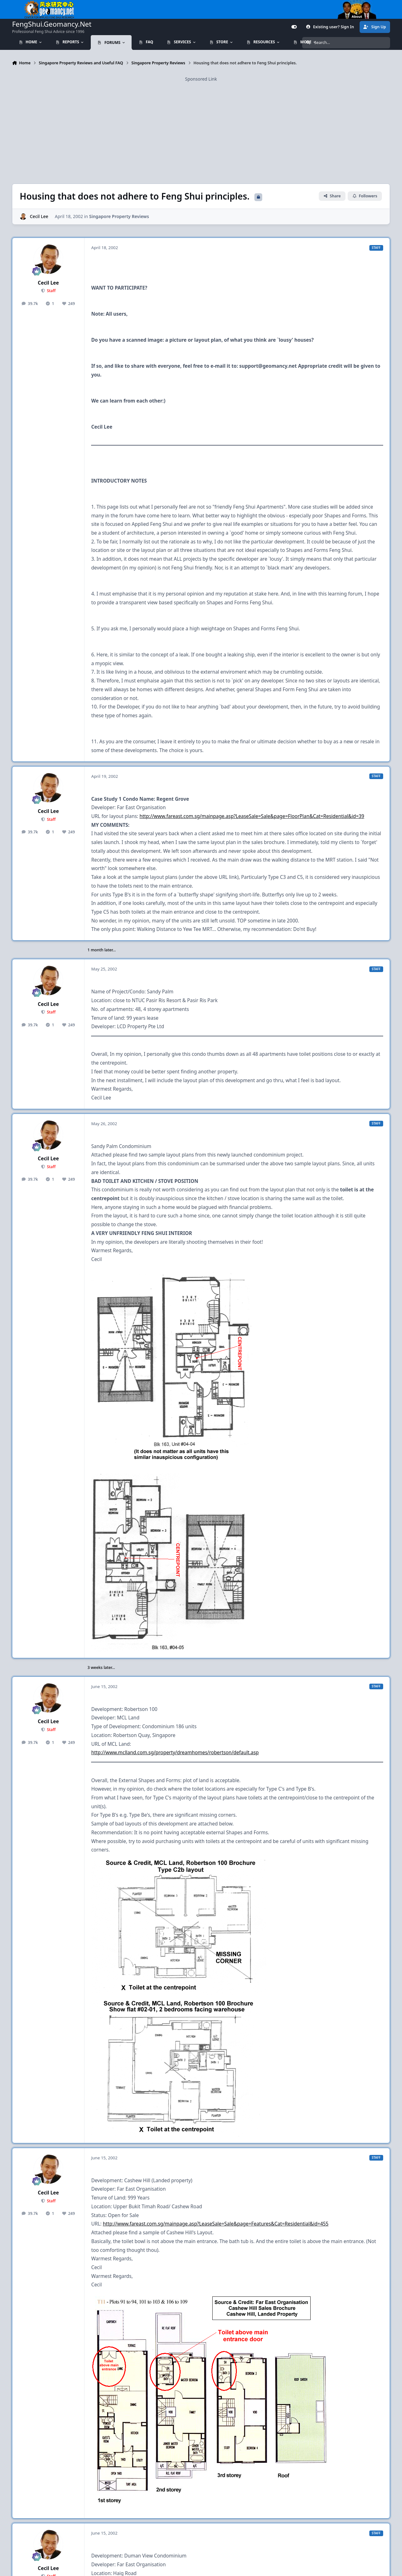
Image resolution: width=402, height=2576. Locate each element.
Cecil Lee (39, 216)
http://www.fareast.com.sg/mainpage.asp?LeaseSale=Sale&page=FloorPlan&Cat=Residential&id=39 (251, 816)
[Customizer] (294, 27)
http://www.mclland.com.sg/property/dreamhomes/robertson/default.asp (174, 1752)
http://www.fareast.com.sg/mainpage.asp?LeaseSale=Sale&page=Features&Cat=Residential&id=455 (215, 2224)
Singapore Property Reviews (119, 216)
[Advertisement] (201, 126)
